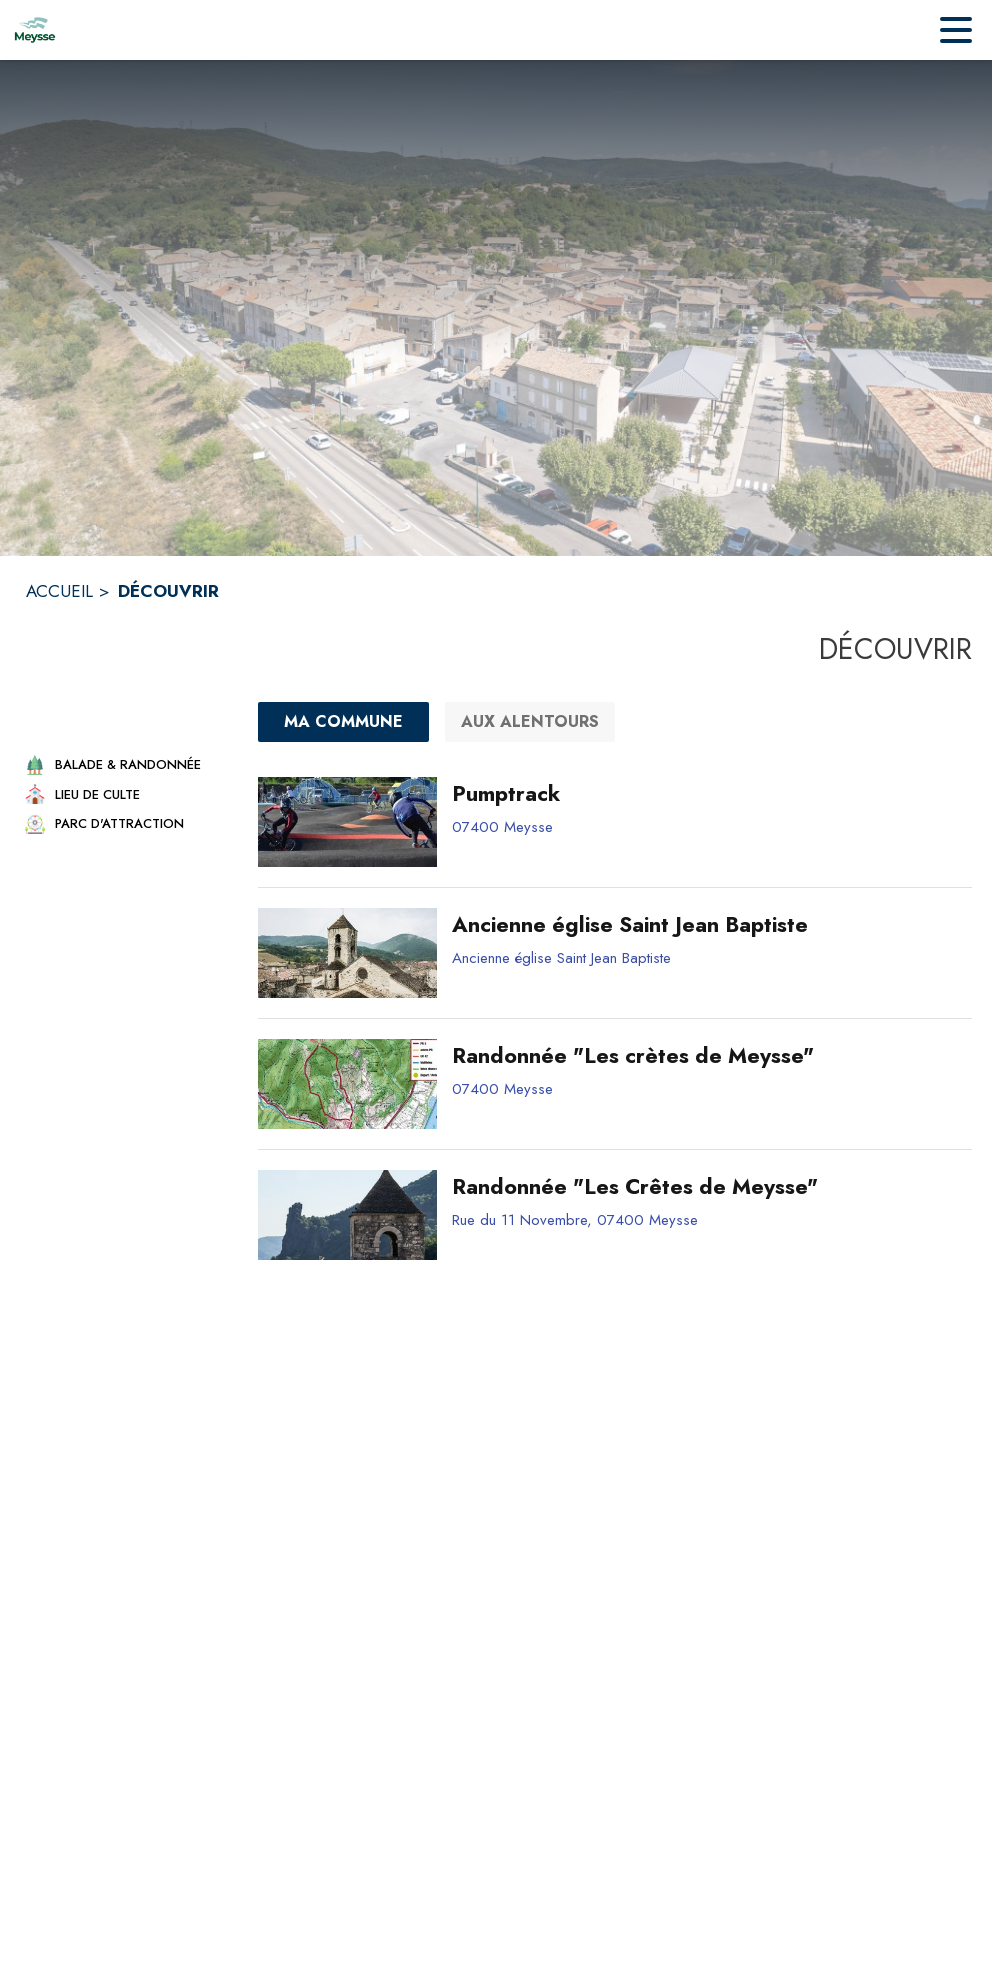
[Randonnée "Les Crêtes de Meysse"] (705, 1187)
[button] (124, 764)
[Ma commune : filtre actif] (343, 722)
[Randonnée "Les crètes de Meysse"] (705, 1056)
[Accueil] (35, 30)
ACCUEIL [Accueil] (59, 591)
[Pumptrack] (705, 794)
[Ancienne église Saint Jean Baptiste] (705, 925)
